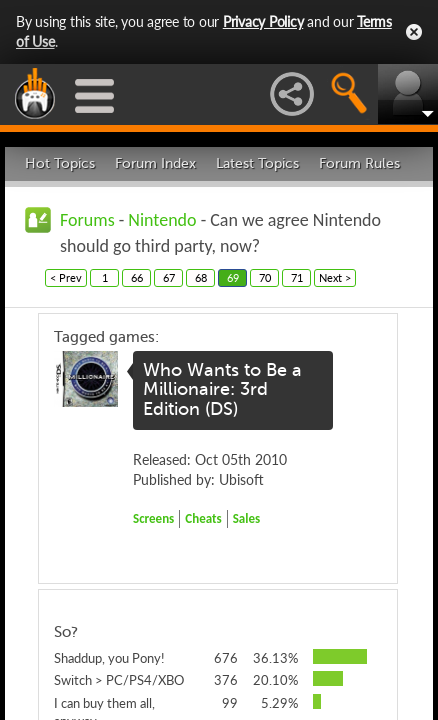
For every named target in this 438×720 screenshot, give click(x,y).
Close (414, 32)
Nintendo (162, 220)
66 (137, 277)
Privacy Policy (263, 21)
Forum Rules (359, 163)
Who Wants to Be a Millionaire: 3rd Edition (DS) (222, 390)
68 (201, 277)
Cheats (203, 518)
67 (169, 277)
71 (297, 277)
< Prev (66, 277)
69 (233, 277)
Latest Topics (257, 163)
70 (265, 277)
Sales (247, 518)
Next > (335, 277)
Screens (153, 518)
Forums (87, 220)
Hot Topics (60, 163)
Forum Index (155, 163)
